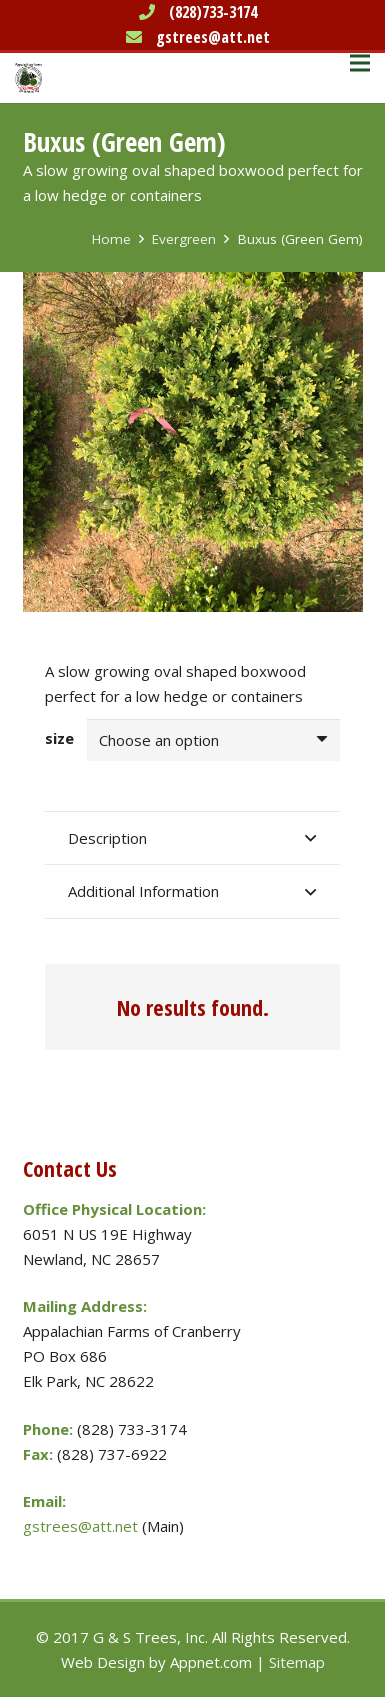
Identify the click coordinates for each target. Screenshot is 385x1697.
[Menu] (360, 63)
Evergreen (184, 239)
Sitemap (297, 1662)
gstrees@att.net (213, 37)
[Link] (28, 78)
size (59, 738)
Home (111, 239)
